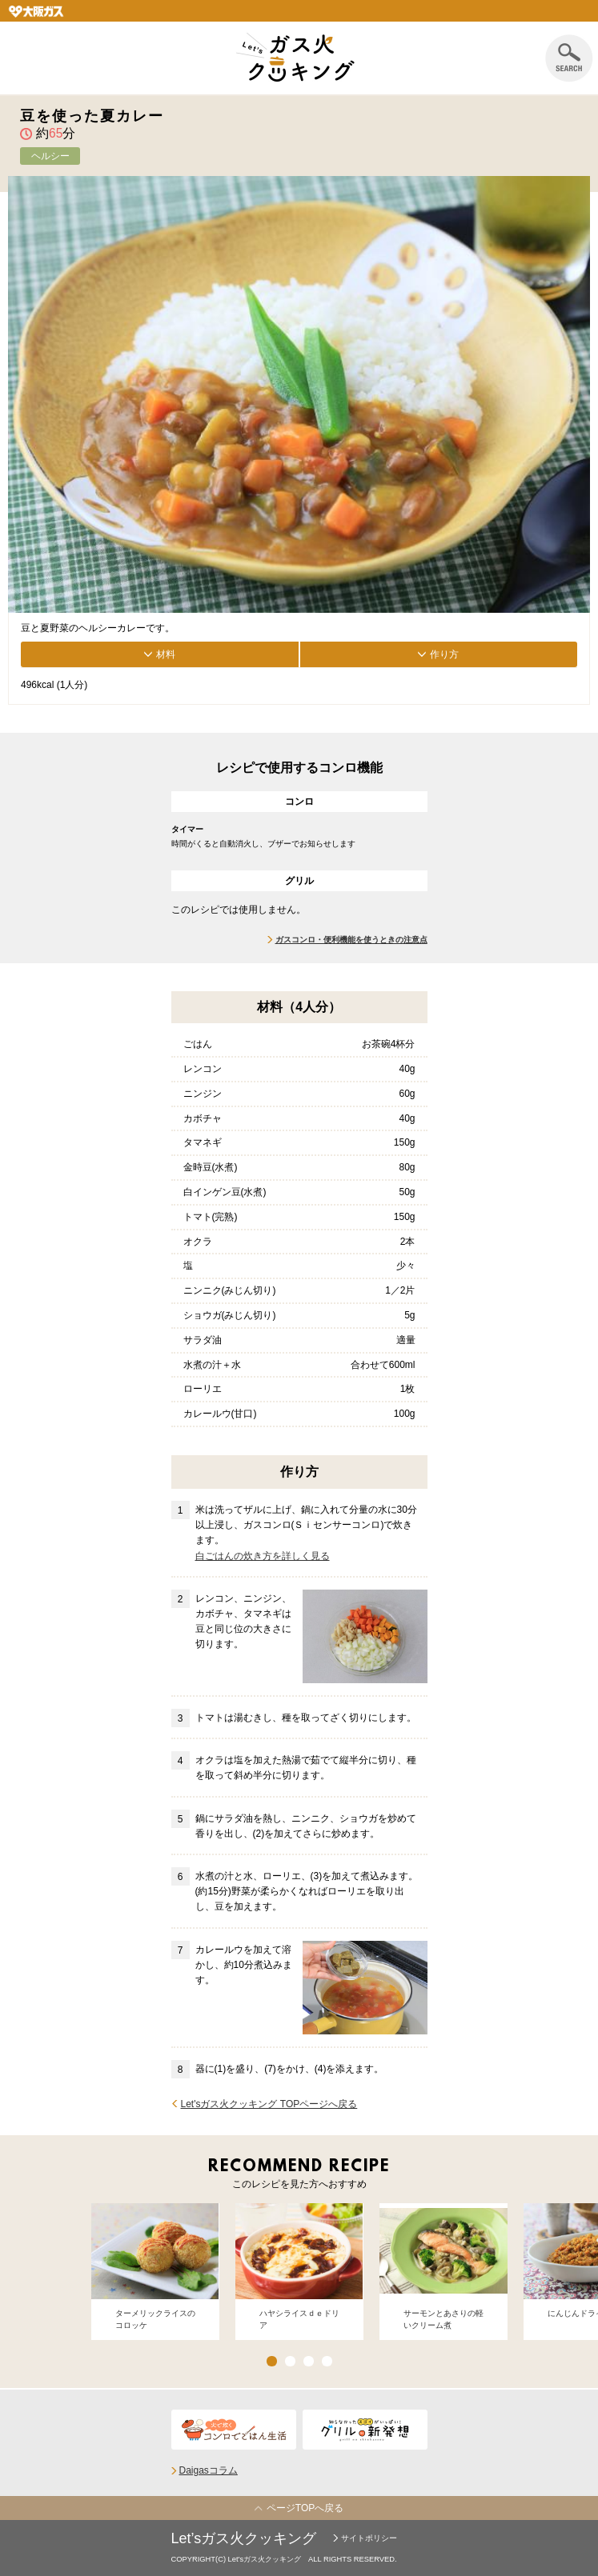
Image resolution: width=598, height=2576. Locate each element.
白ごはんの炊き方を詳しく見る (262, 1556)
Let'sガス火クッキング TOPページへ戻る (269, 2104)
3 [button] (308, 2361)
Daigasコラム (208, 2470)
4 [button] (327, 2361)
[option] (155, 2272)
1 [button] (272, 2361)
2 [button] (290, 2361)
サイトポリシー (369, 2538)
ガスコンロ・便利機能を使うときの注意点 (351, 939)
